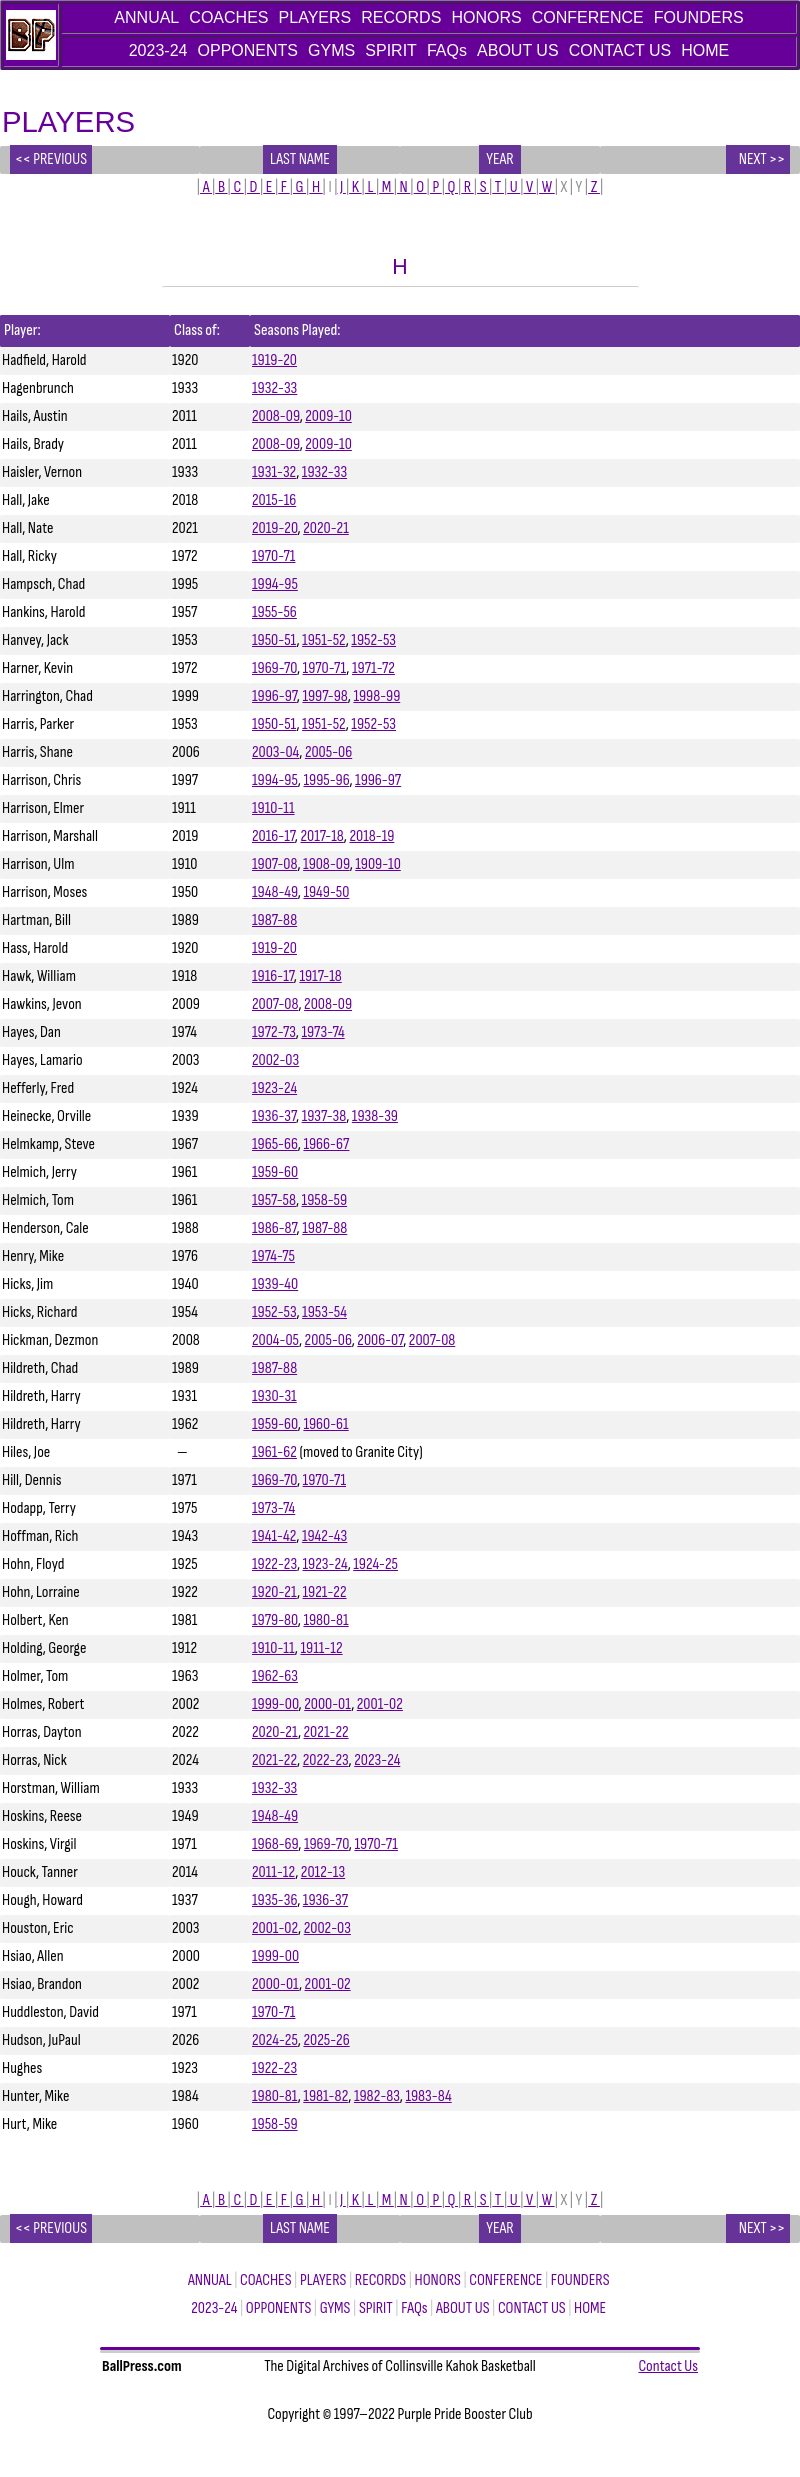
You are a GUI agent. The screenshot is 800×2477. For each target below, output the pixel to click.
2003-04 (275, 752)
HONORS (486, 17)
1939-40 (275, 1284)
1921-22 (325, 1592)
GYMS (331, 50)
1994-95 (275, 584)
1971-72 (373, 668)
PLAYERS (315, 17)
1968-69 (275, 1844)
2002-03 (275, 1060)
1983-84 (428, 2096)
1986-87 (274, 1228)
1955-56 (274, 612)
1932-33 (274, 388)
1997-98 (324, 696)
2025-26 (326, 2040)
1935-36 (274, 1900)
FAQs (447, 50)
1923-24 (274, 1088)
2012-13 (323, 1872)
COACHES (228, 17)
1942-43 (324, 1536)
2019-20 (275, 528)
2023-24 (158, 50)
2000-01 (327, 1704)
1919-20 (274, 360)
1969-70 (274, 668)
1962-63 (275, 1676)
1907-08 (274, 864)
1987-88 (274, 920)
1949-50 (326, 892)
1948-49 (275, 892)
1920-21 (274, 1592)
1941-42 (274, 1536)
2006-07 (380, 1340)
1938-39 (375, 1116)
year (500, 159)
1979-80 (275, 1620)
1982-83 (377, 2096)
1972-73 (274, 1032)
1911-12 (321, 1648)
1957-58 (274, 1200)
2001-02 (380, 1704)
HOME (705, 50)
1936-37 (274, 1116)
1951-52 (324, 640)
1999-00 (275, 1704)
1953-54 (324, 1312)
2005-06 (328, 752)
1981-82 (325, 2096)
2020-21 (326, 528)
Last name (300, 159)
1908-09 (326, 864)
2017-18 (321, 836)
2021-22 (326, 1732)
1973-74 (322, 1032)
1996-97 (274, 696)
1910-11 (273, 808)
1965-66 (275, 1144)
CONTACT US (620, 50)
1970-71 (273, 556)
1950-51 (274, 640)
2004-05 (275, 1340)
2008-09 (276, 416)
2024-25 (275, 2040)
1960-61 (325, 1424)
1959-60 (275, 1172)
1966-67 (326, 1144)
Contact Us (668, 2366)
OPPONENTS (248, 50)
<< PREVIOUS (51, 159)
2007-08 (275, 1004)
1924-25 (375, 1564)
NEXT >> (758, 159)
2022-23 (326, 1760)
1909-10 (378, 864)
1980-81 (325, 1620)
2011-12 (273, 1872)
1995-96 (326, 780)
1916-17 (273, 976)
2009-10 (328, 416)
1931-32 (274, 472)
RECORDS (401, 17)
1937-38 (324, 1116)
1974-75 (273, 1256)
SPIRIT (391, 50)
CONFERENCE (588, 17)
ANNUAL (146, 17)
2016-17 (273, 836)
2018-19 (371, 836)
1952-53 (373, 640)
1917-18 (320, 976)
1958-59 (325, 1200)
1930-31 (274, 1396)
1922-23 (274, 1564)
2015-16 (274, 500)
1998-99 (376, 696)
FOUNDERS (699, 17)
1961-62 (274, 1452)
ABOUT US (518, 50)
